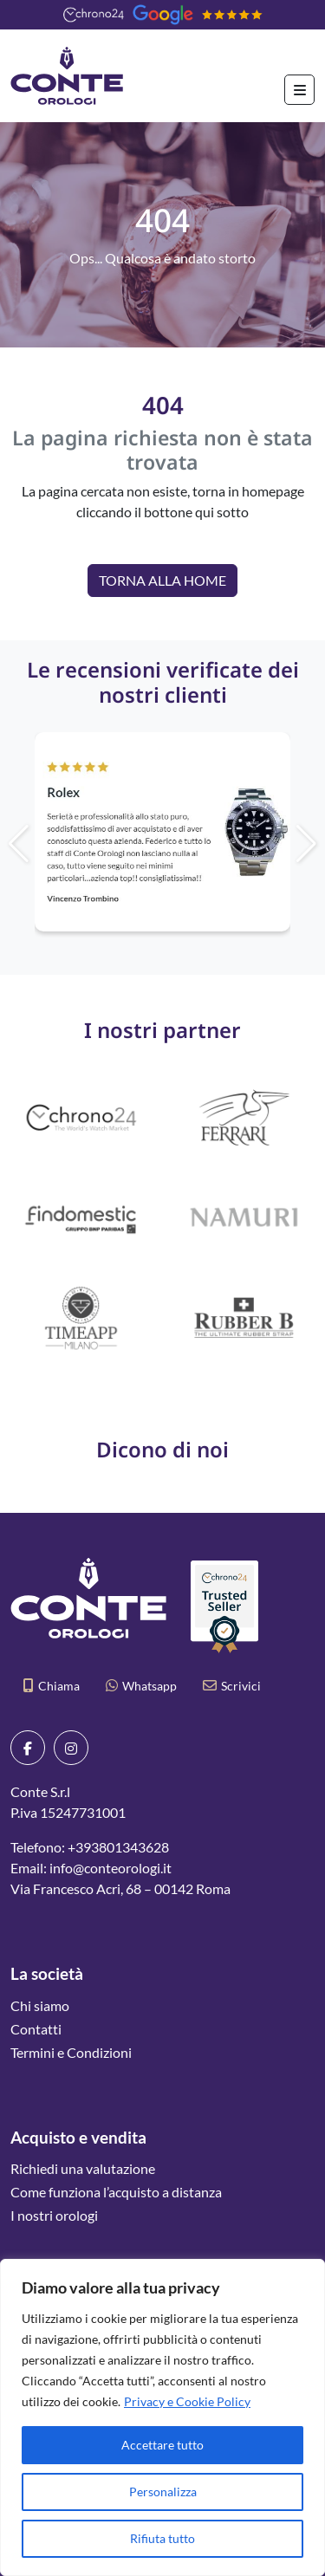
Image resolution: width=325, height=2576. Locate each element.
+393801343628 (118, 1847)
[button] (267, 844)
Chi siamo (39, 2005)
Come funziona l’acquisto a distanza (116, 2191)
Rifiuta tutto (162, 2538)
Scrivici (232, 1685)
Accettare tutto (162, 2444)
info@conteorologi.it (110, 1867)
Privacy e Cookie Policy (187, 2401)
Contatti (36, 2029)
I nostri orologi (54, 2215)
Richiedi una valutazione (82, 2168)
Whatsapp (141, 1685)
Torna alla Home (162, 580)
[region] (162, 2417)
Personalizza (163, 2491)
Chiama (51, 1685)
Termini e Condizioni (71, 2052)
